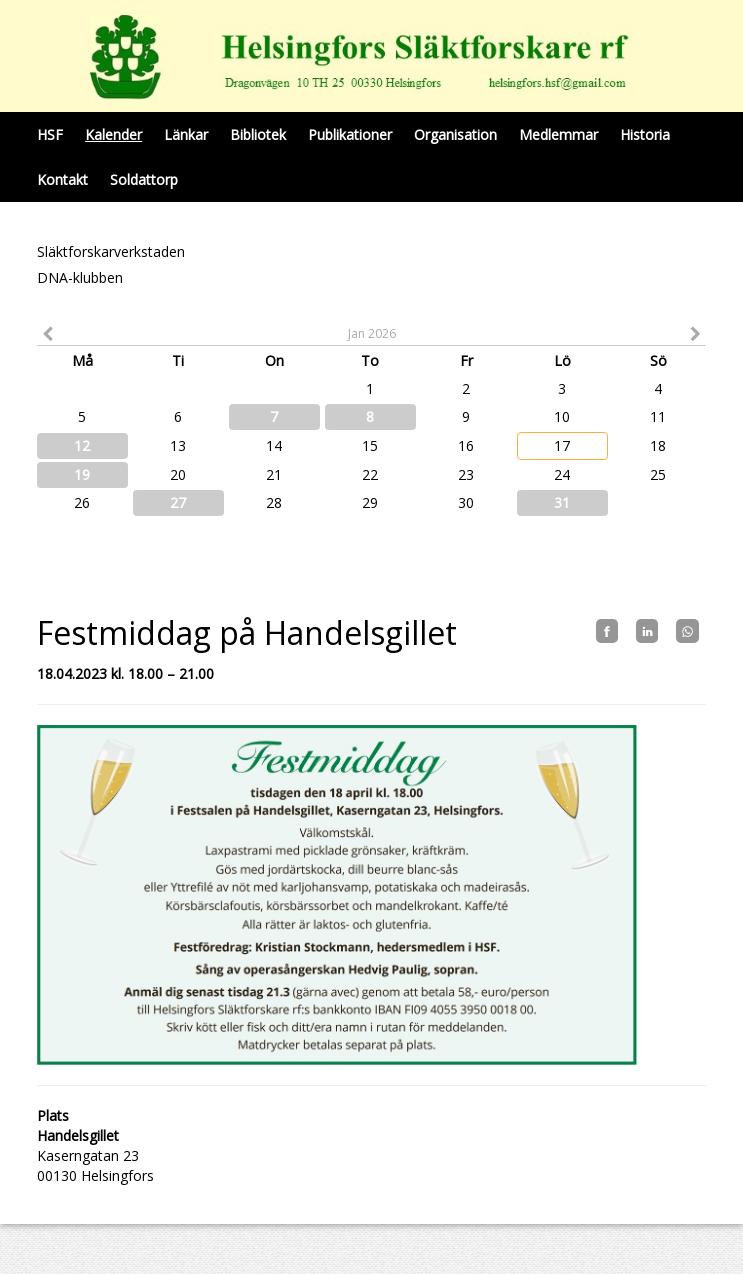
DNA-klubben (80, 277)
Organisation (455, 134)
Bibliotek (258, 134)
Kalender (113, 134)
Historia (645, 134)
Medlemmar (558, 134)
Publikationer (350, 134)
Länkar (186, 134)
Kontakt (62, 179)
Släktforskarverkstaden (111, 251)
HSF (50, 134)
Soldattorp (144, 179)
